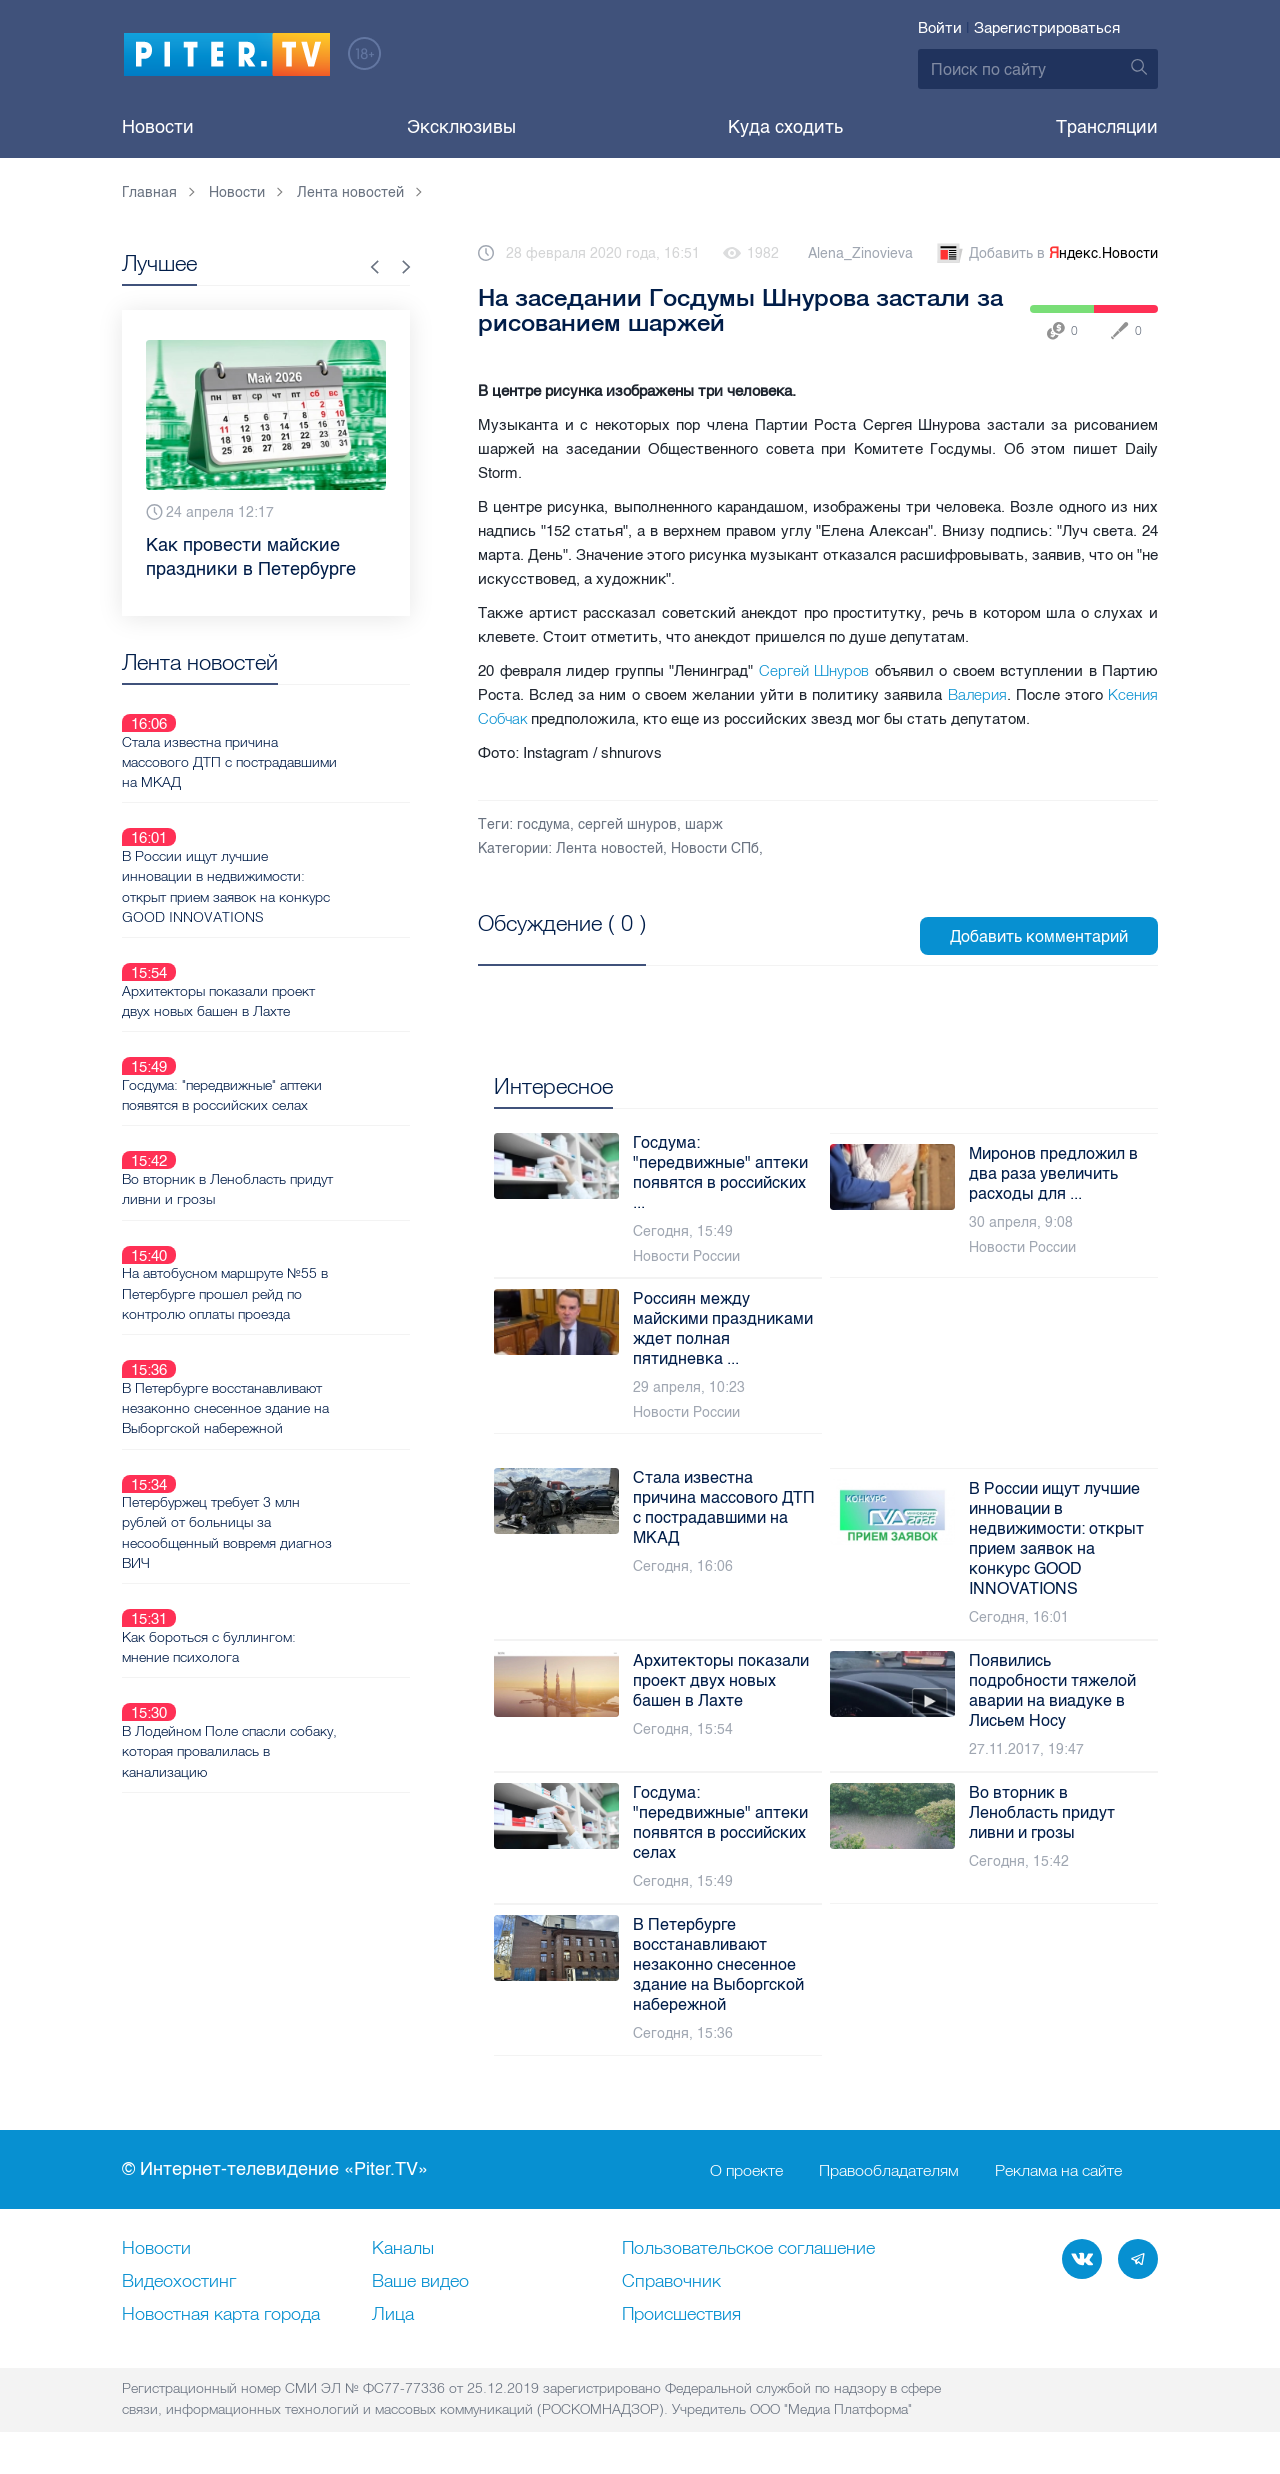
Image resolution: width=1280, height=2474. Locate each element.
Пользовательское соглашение (748, 2249)
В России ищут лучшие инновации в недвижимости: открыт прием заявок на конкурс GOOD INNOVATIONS (297, 839)
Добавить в (1046, 254)
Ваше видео (420, 2282)
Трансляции (1107, 127)
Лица (393, 2315)
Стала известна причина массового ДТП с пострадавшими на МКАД (275, 738)
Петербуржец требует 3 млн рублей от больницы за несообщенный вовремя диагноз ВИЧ (298, 1345)
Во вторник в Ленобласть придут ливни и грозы (298, 1072)
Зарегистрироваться (1047, 28)
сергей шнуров (627, 824)
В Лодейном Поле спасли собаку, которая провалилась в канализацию (292, 1517)
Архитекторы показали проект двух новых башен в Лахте (289, 930)
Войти (940, 28)
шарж (704, 824)
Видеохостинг (179, 2282)
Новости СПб (715, 848)
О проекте (746, 2170)
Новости (158, 127)
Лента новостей (609, 848)
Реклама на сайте (1058, 2170)
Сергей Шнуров (814, 670)
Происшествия (681, 2315)
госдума (543, 824)
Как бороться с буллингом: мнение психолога (280, 1436)
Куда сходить (785, 127)
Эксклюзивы (461, 127)
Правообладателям (889, 2170)
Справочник (671, 2282)
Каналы (403, 2249)
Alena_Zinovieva (860, 253)
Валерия (977, 694)
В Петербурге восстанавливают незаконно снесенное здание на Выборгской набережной (296, 1244)
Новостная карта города (221, 2315)
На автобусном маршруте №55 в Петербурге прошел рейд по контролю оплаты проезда (296, 1153)
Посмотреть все (542, 946)
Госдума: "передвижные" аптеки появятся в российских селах (293, 1001)
